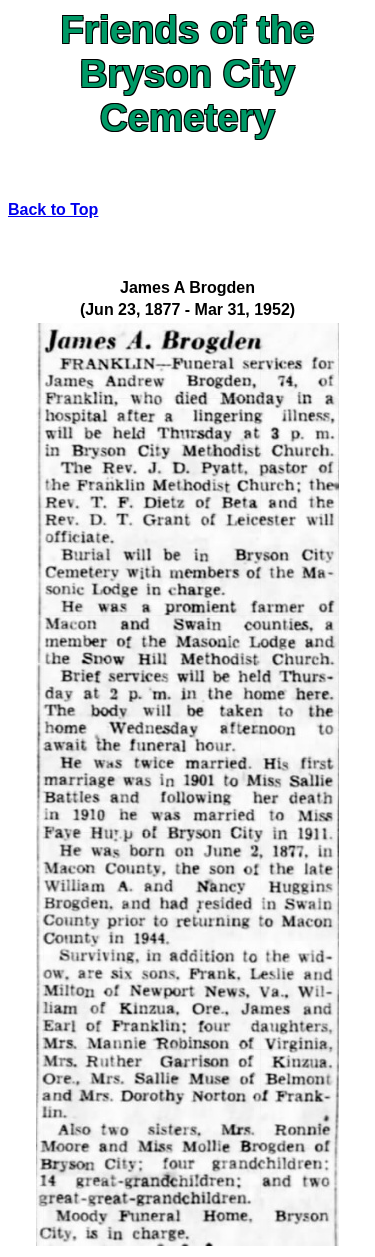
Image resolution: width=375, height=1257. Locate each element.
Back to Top (53, 209)
